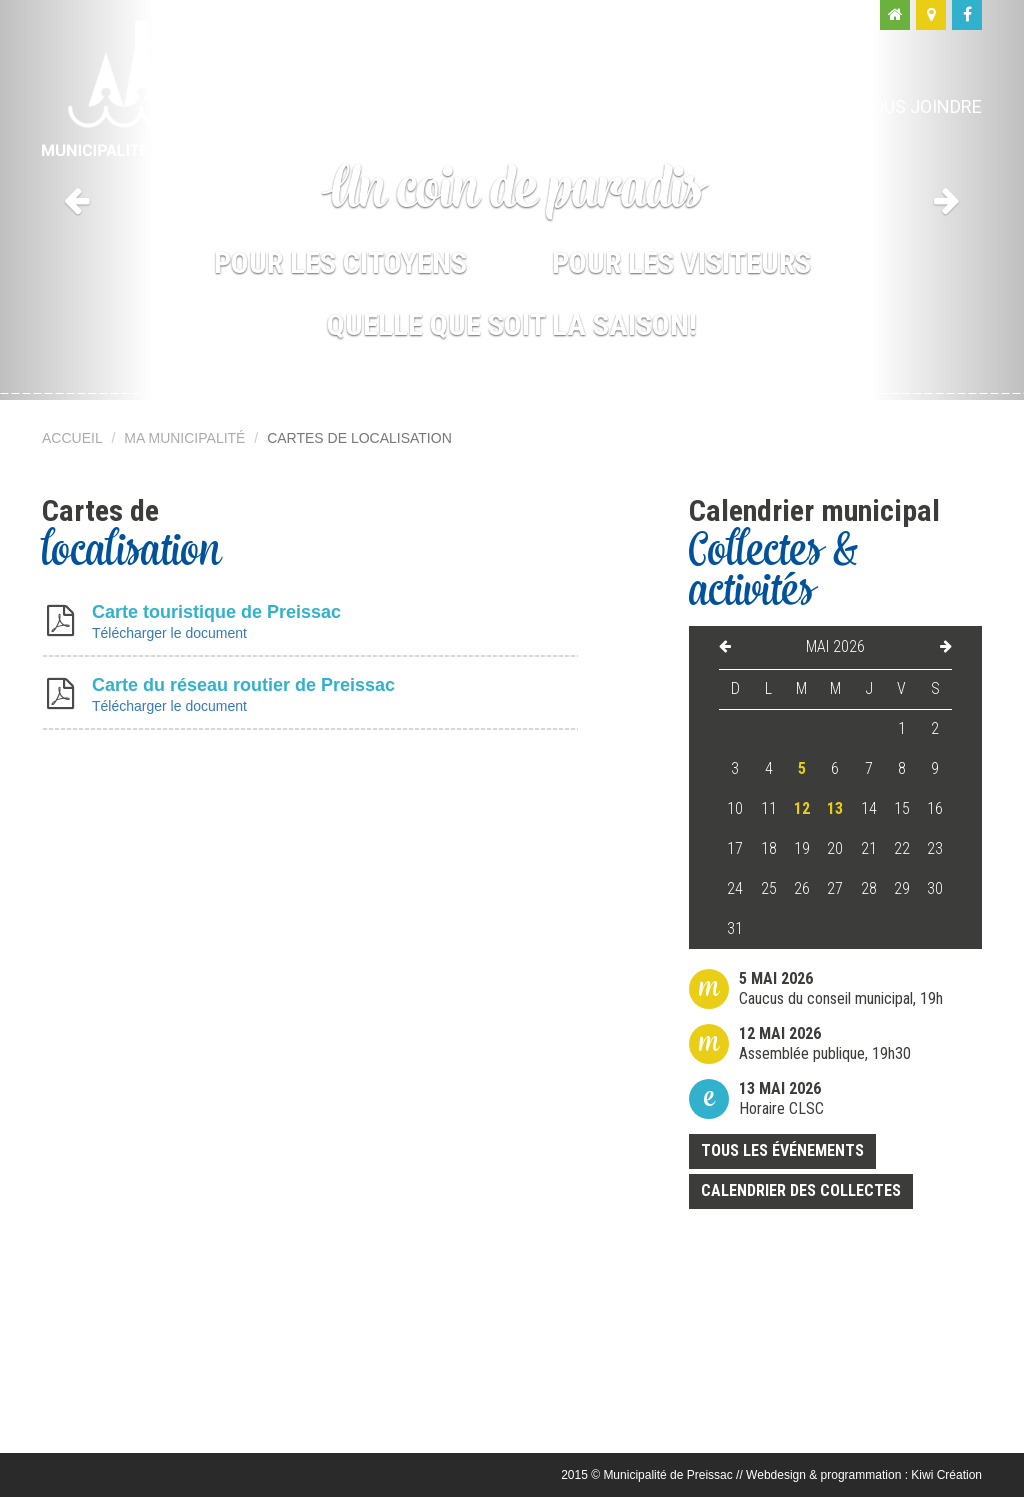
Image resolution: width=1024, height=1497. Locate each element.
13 (835, 808)
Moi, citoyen (610, 106)
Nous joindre (920, 106)
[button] (77, 200)
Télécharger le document (169, 633)
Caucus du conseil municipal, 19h (841, 988)
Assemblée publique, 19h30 (825, 1043)
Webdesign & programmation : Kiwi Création (864, 1475)
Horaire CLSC (781, 1098)
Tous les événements (782, 1150)
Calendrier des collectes (801, 1190)
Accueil (72, 438)
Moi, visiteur (763, 106)
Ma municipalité (441, 106)
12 (802, 808)
